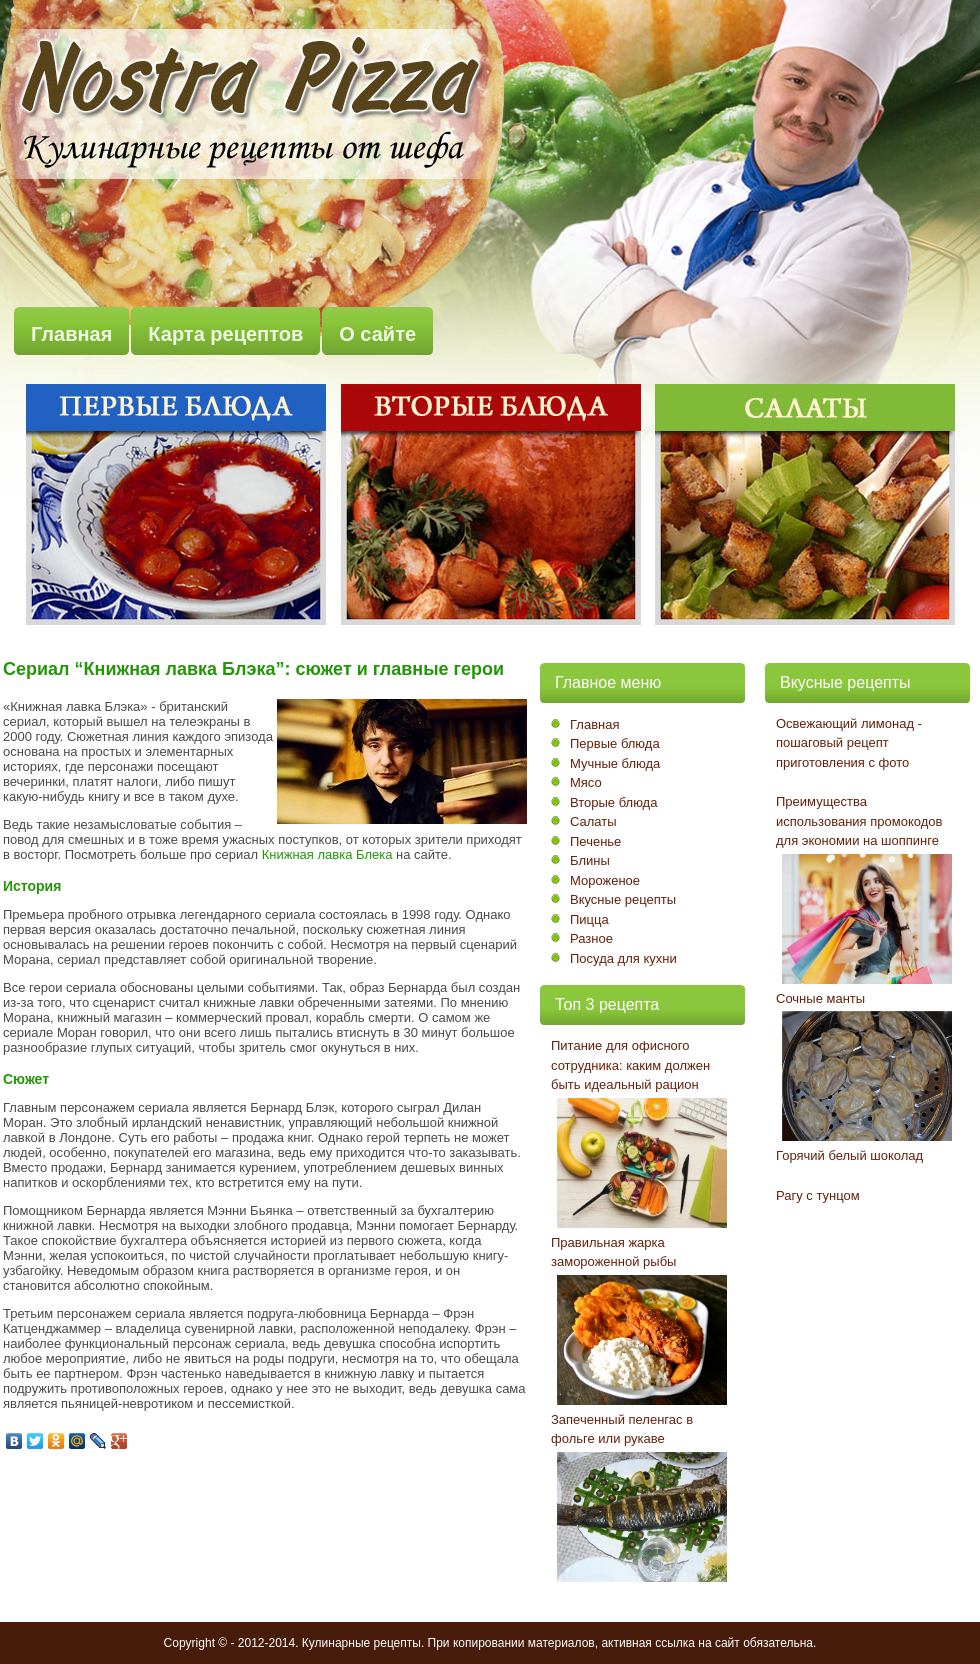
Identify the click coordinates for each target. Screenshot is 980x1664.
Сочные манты (820, 998)
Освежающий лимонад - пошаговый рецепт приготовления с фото (849, 743)
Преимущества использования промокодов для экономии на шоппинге (859, 821)
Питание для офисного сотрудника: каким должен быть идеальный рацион (630, 1065)
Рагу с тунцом (818, 1195)
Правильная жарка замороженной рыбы (613, 1252)
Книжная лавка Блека (327, 854)
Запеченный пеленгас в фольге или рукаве (622, 1429)
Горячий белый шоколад (849, 1155)
